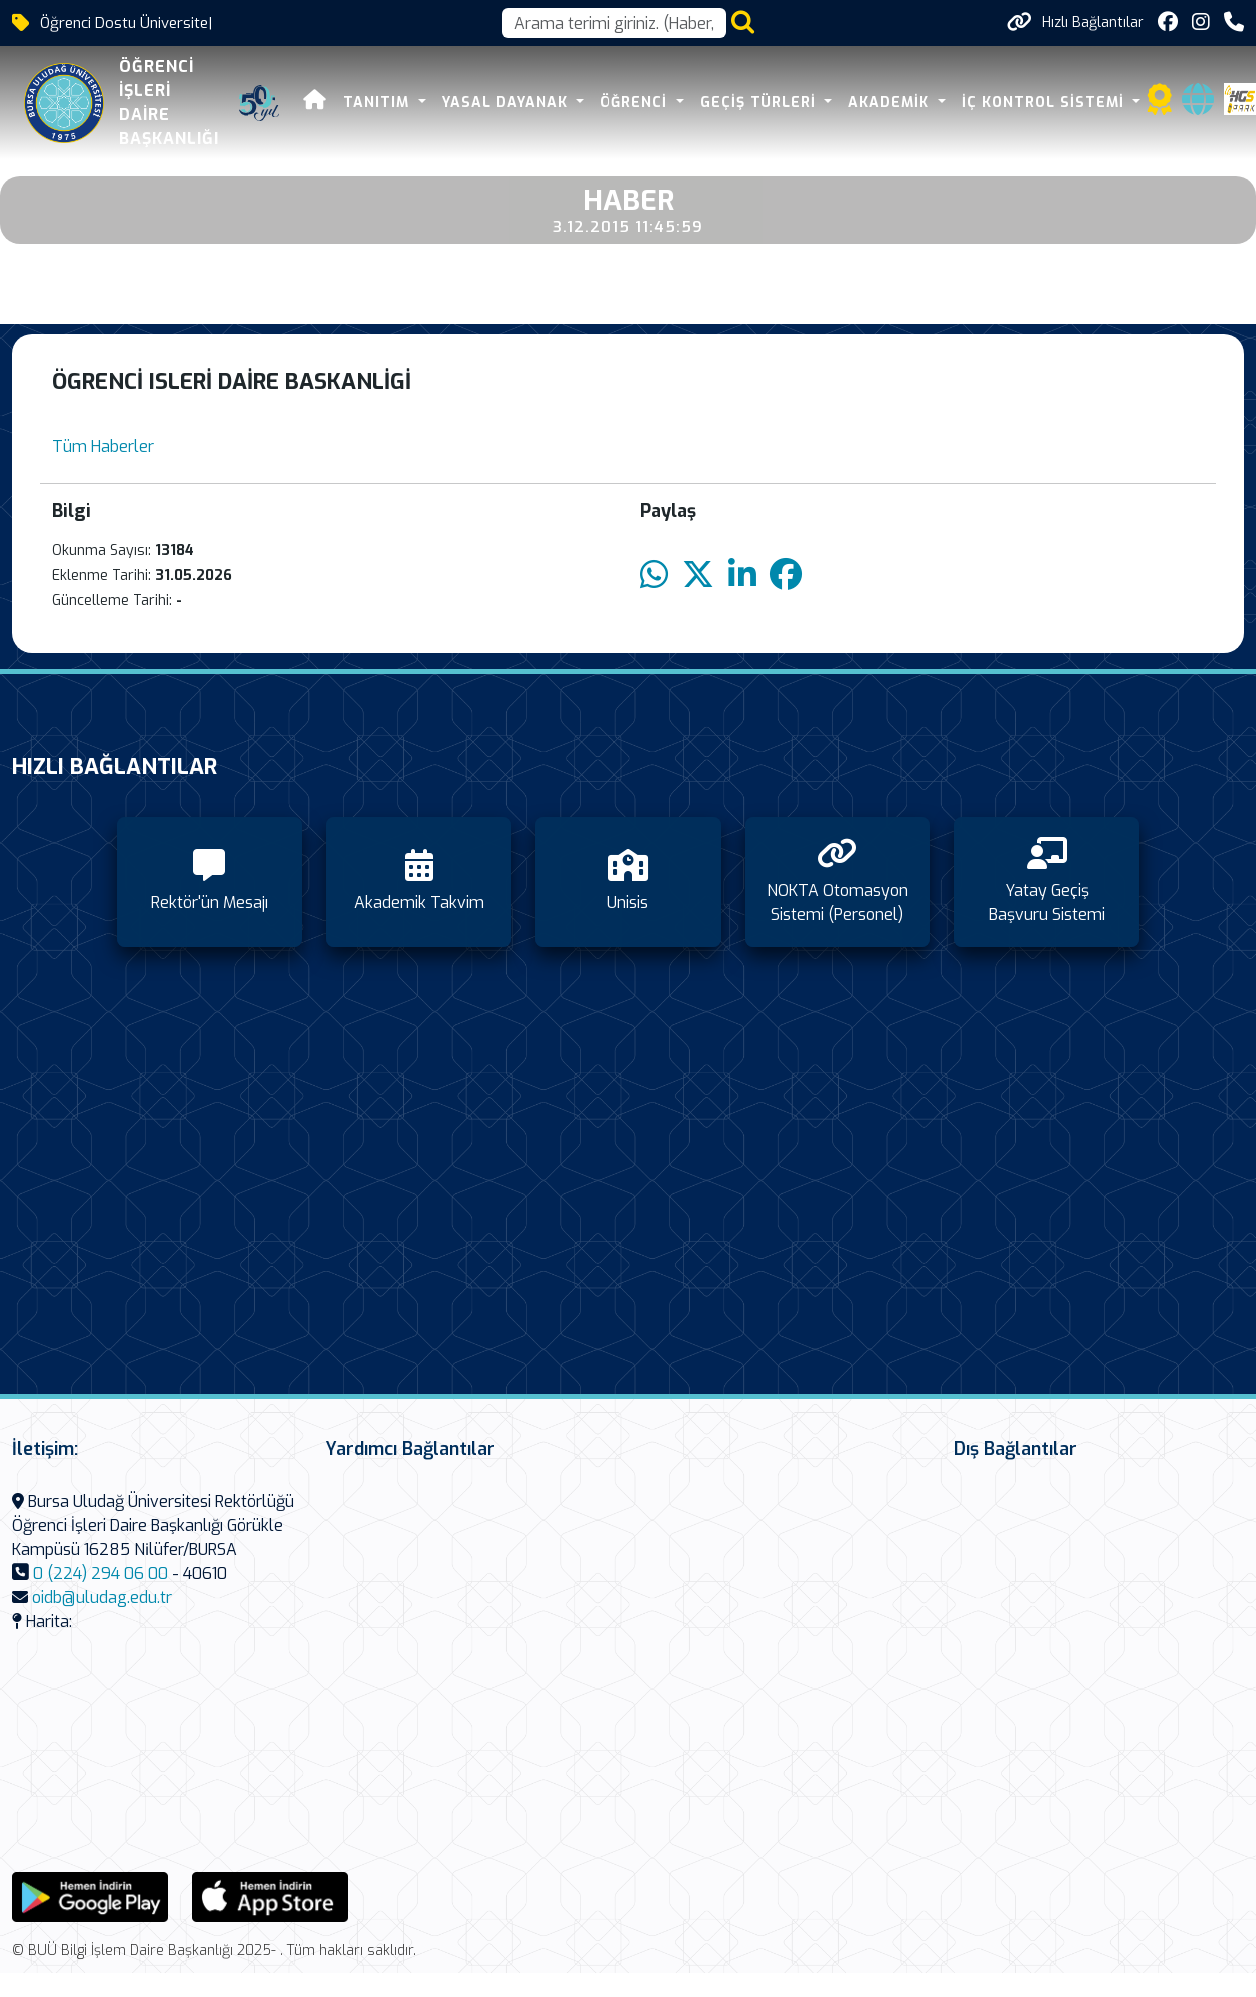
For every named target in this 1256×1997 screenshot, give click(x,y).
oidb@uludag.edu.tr (102, 1597)
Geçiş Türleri (760, 102)
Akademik (891, 102)
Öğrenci (636, 102)
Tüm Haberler (103, 446)
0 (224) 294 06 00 (100, 1573)
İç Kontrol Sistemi (1045, 102)
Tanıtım (378, 102)
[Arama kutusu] (614, 23)
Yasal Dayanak (507, 102)
